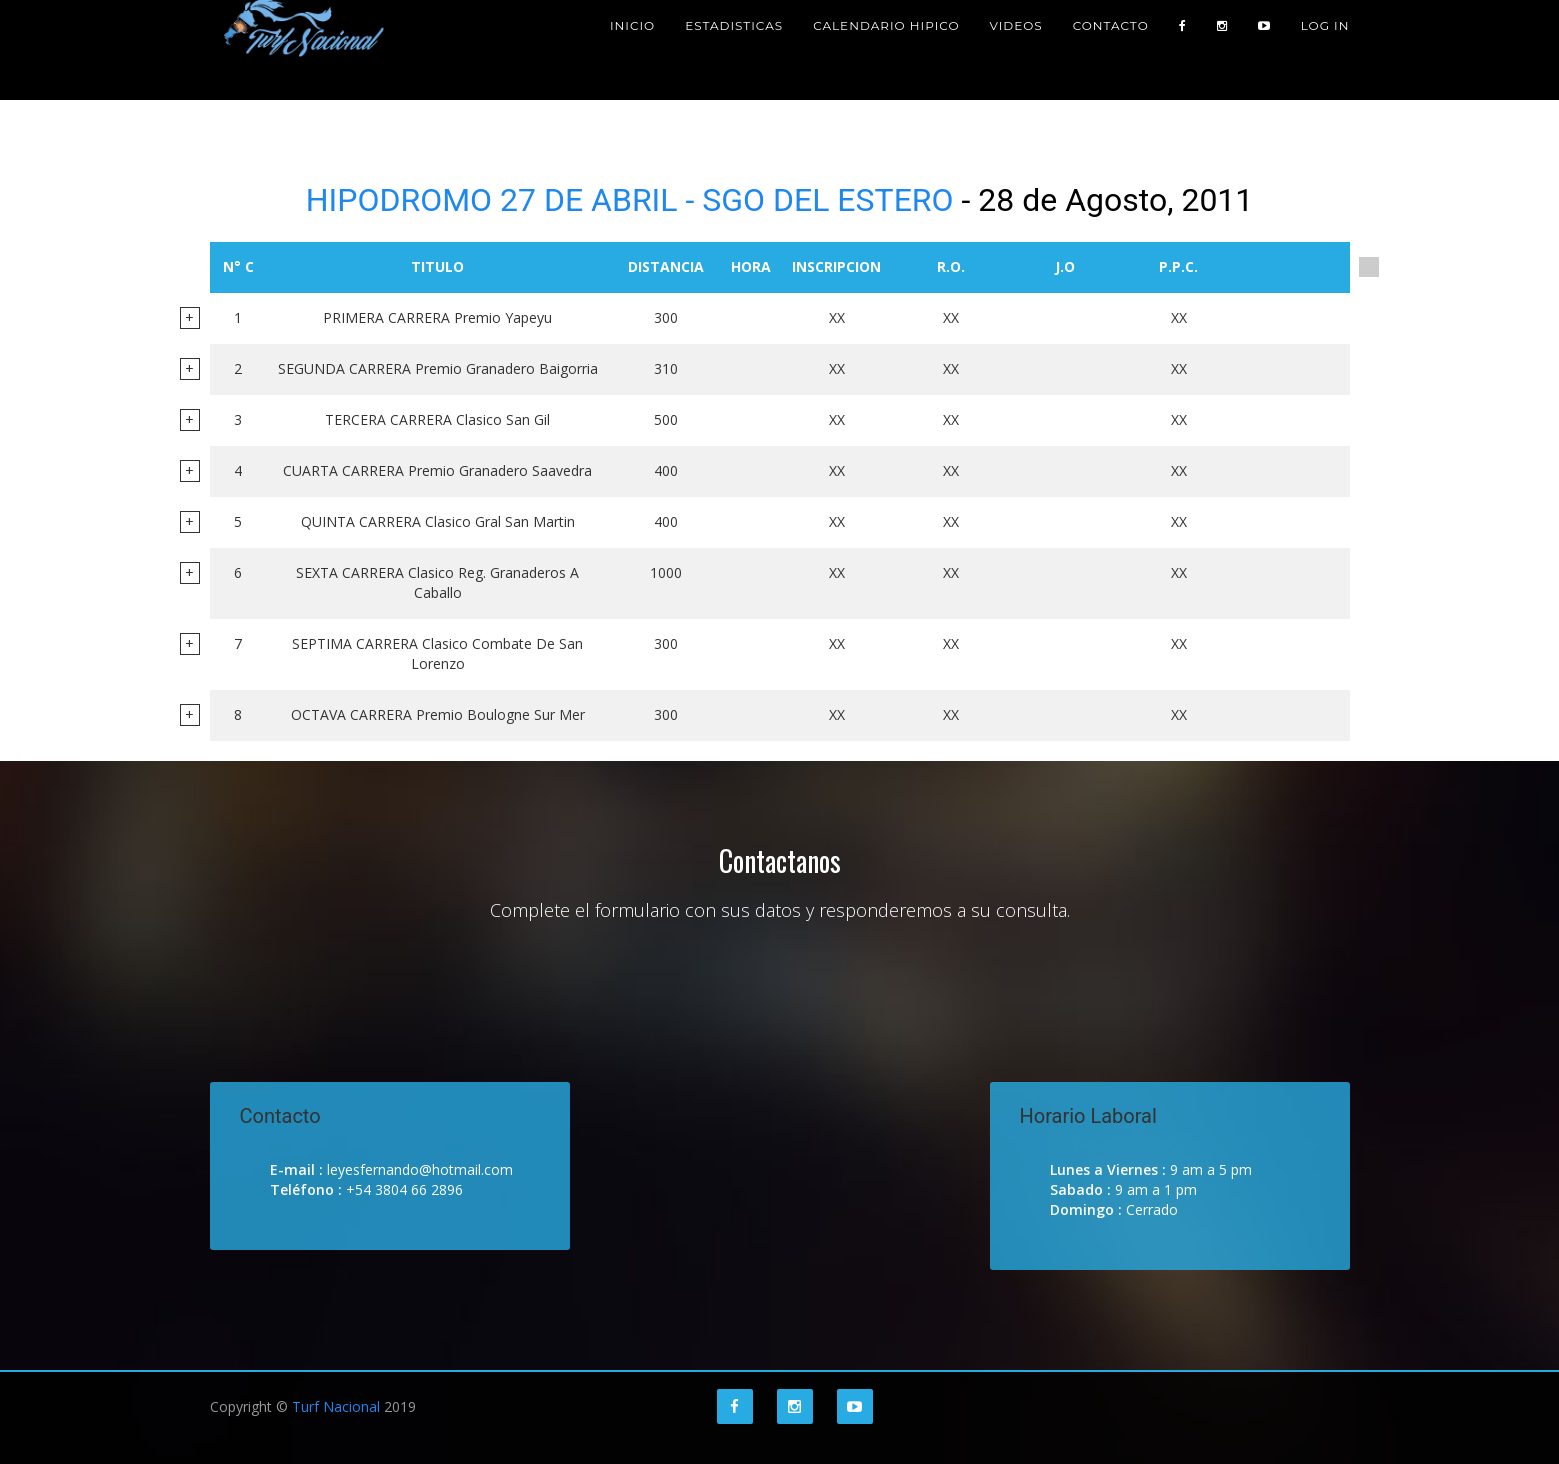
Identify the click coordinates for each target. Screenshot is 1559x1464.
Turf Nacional (336, 1406)
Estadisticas (734, 49)
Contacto (1111, 49)
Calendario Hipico (886, 49)
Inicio (632, 49)
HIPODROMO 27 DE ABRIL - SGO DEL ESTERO (630, 200)
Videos (1015, 49)
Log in (1325, 49)
